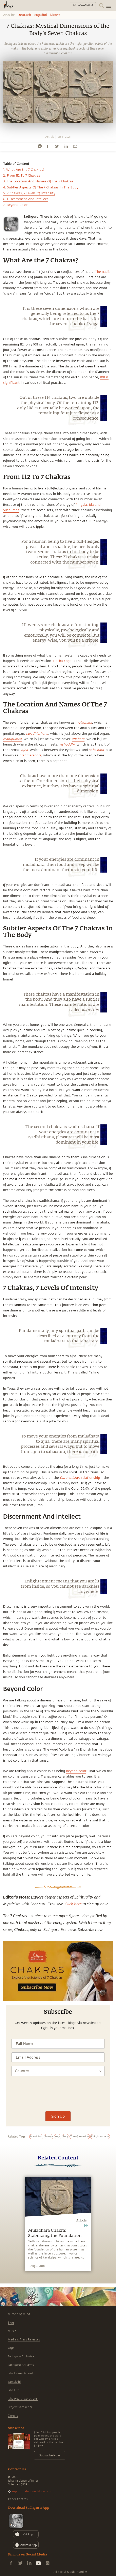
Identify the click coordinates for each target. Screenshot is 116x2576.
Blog (11, 2322)
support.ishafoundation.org (31, 2491)
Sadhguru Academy (21, 2364)
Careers (13, 2415)
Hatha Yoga (62, 661)
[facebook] (48, 146)
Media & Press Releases (24, 2339)
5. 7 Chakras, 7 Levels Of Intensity (29, 193)
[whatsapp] (40, 146)
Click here (73, 1903)
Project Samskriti (20, 2407)
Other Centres (18, 2499)
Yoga (11, 2348)
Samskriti (14, 2381)
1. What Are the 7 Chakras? (23, 170)
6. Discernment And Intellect (25, 199)
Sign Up (58, 2116)
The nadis (102, 272)
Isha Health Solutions (23, 2398)
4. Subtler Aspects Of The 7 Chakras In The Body (40, 187)
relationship (80, 1478)
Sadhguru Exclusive (21, 2356)
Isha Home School (20, 2373)
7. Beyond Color (15, 205)
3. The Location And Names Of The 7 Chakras (38, 181)
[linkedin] (66, 146)
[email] (75, 146)
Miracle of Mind (19, 2314)
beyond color (76, 1771)
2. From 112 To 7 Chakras (21, 175)
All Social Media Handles (71, 2571)
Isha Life (13, 2390)
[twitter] (57, 146)
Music (12, 2331)
